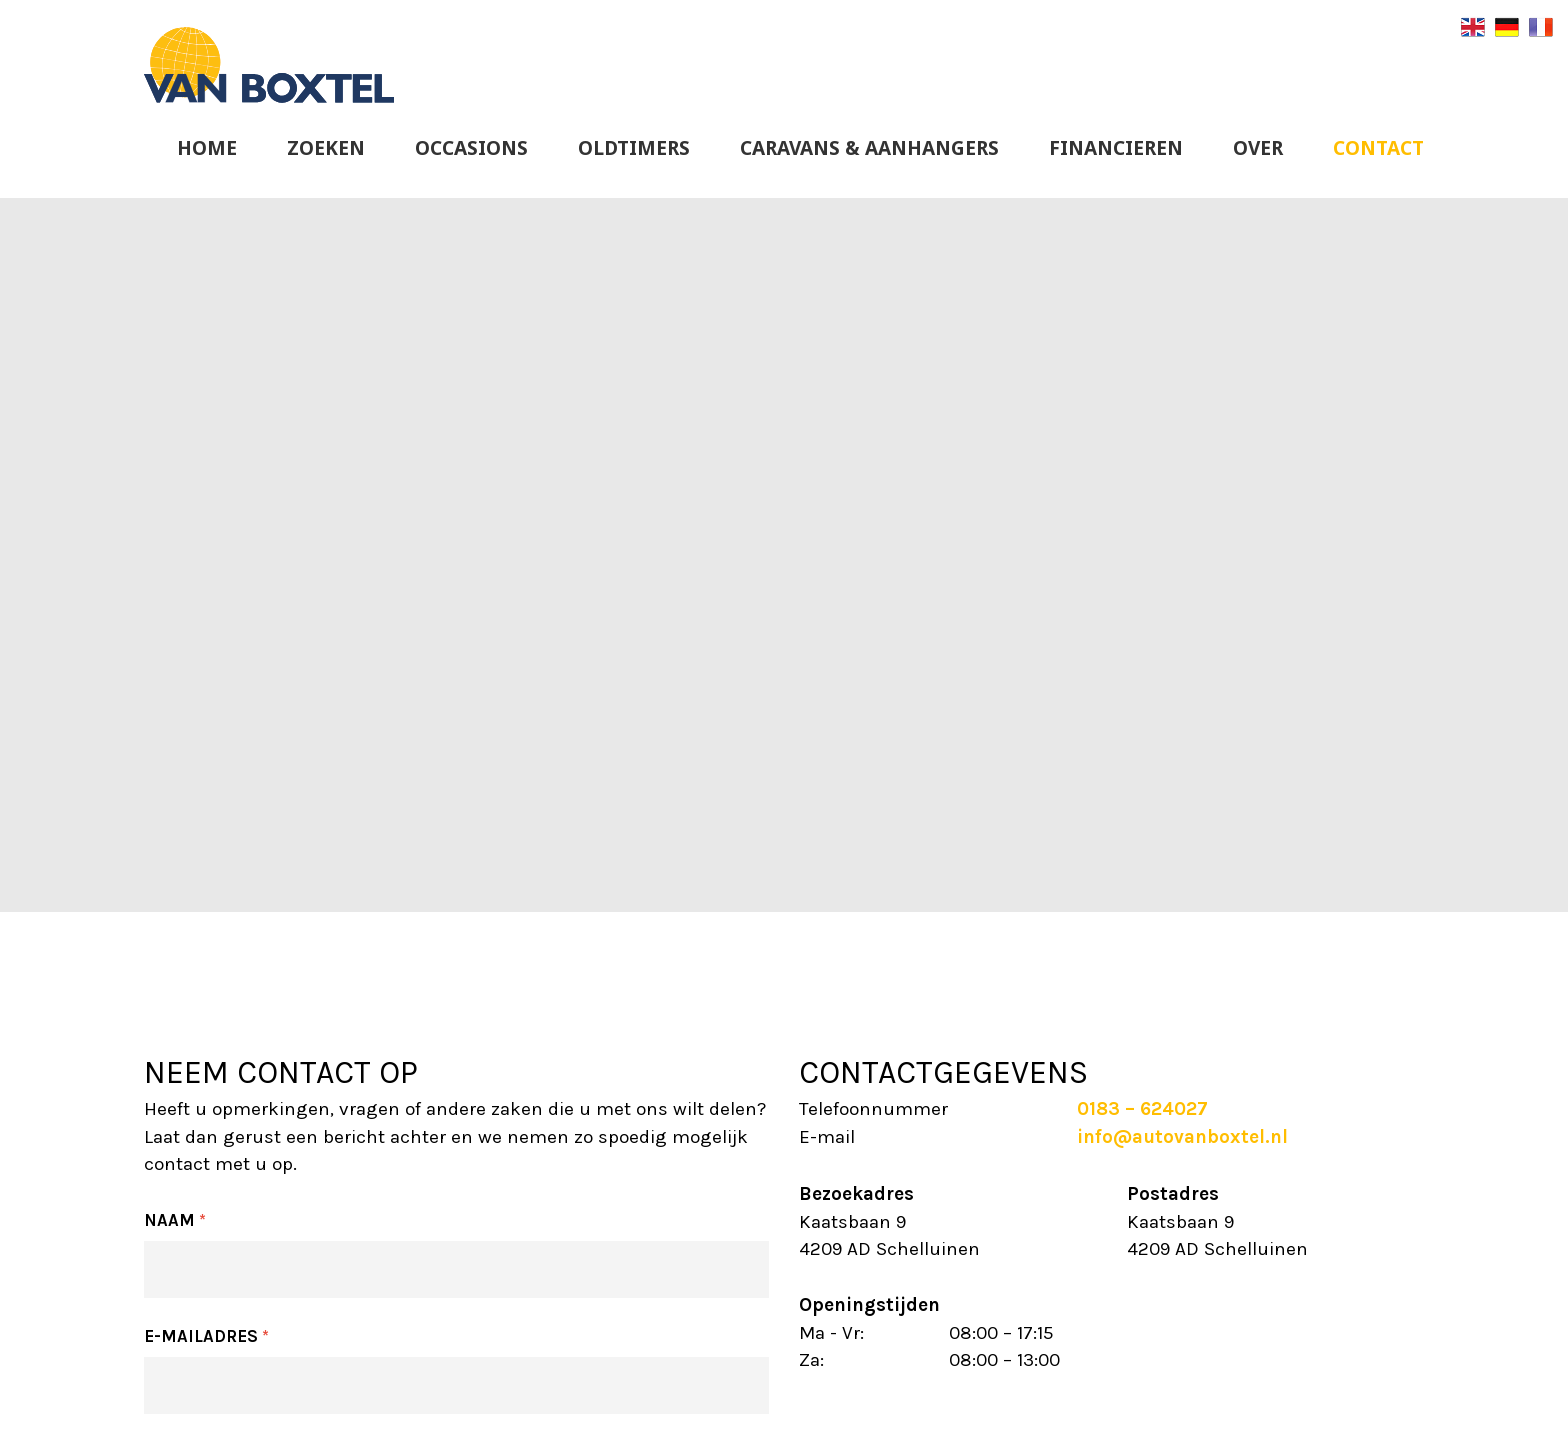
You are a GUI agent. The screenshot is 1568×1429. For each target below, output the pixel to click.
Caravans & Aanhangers (869, 148)
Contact (1378, 148)
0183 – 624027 (1142, 1109)
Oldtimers (634, 148)
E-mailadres (206, 1336)
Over (1258, 148)
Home (207, 148)
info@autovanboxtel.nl (1182, 1137)
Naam (175, 1220)
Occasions (471, 148)
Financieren (1116, 148)
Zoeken (326, 148)
